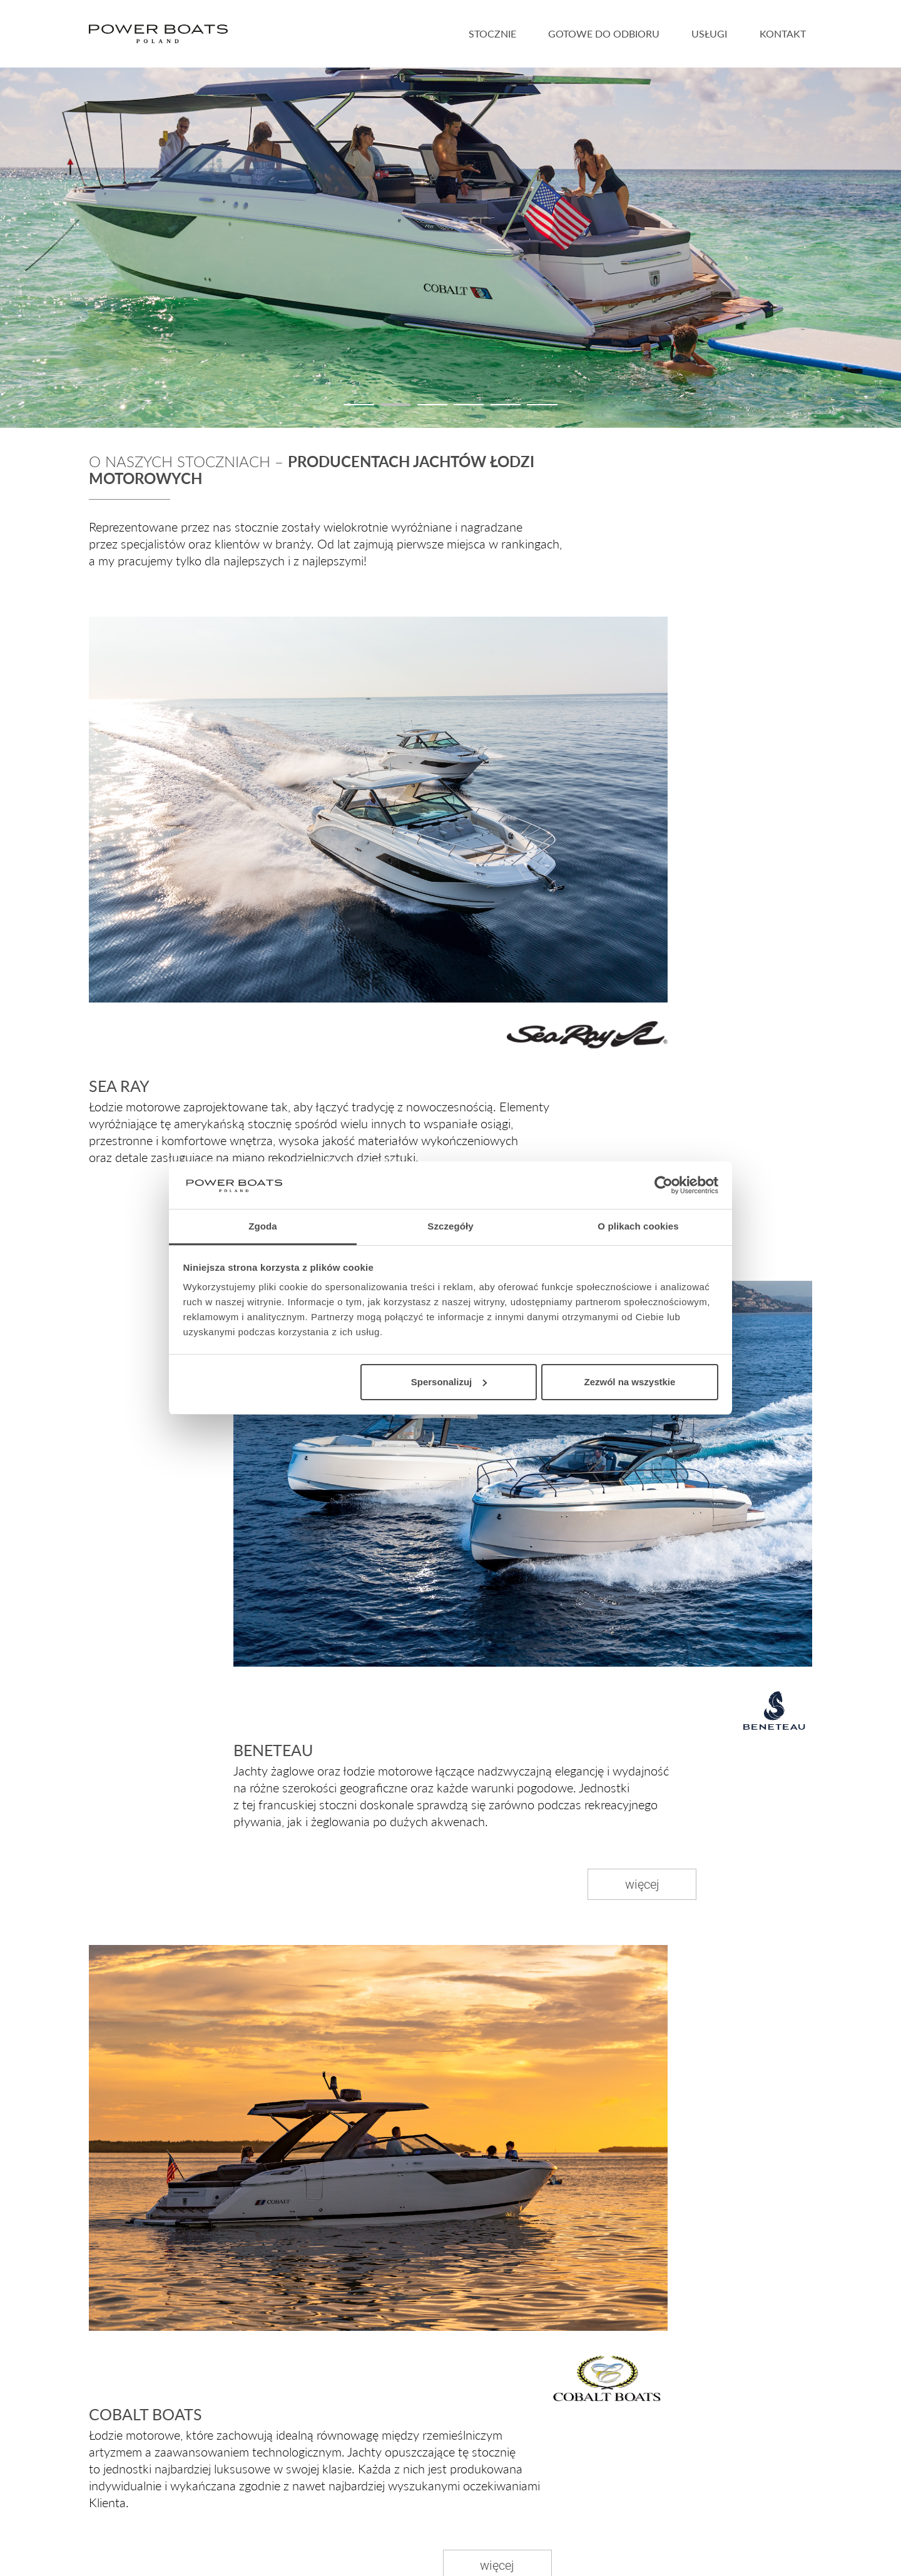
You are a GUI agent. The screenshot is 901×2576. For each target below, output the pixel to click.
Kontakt (783, 33)
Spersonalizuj (449, 1381)
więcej (642, 1884)
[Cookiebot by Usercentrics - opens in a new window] (663, 1185)
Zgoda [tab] (262, 1226)
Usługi (709, 33)
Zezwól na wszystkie (629, 1381)
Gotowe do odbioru (603, 33)
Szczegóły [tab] (450, 1226)
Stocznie (492, 33)
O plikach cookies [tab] (638, 1226)
